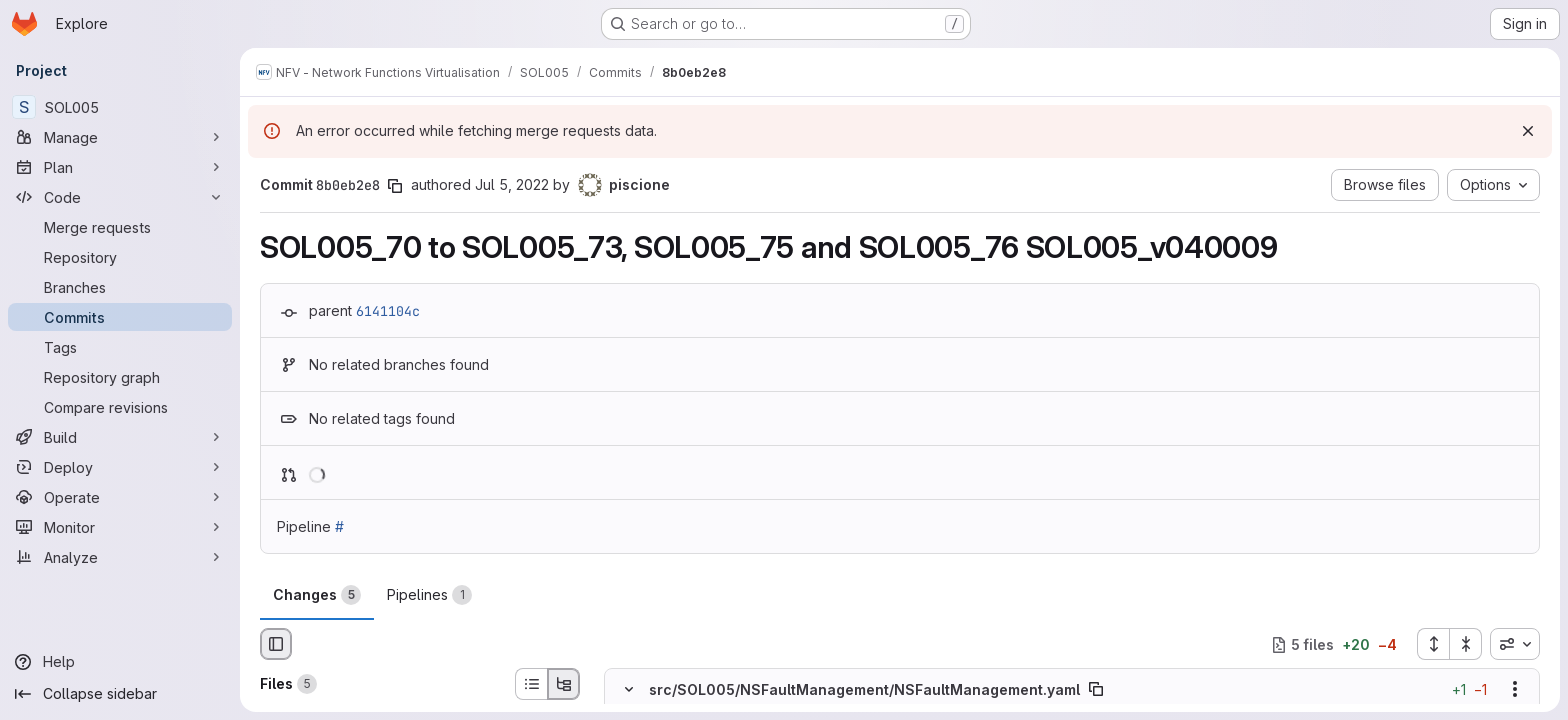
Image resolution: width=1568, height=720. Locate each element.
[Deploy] (120, 467)
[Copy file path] (1096, 690)
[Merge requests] (120, 227)
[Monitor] (120, 527)
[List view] (531, 684)
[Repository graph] (120, 377)
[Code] (120, 197)
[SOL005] (120, 107)
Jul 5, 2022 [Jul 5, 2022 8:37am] (512, 184)
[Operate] (120, 497)
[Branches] (120, 287)
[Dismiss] (1528, 131)
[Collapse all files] (1466, 644)
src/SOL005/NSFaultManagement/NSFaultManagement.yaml (864, 689)
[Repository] (120, 257)
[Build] (120, 437)
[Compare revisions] (120, 407)
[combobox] (1515, 644)
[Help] (120, 662)
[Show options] (1515, 690)
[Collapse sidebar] (120, 694)
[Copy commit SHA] (395, 186)
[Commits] (120, 317)
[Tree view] (564, 684)
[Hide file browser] (276, 644)
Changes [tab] (317, 595)
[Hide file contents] (629, 690)
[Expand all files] (1433, 644)
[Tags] (120, 347)
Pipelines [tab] (429, 595)
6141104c (388, 311)
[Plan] (120, 167)
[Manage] (120, 137)
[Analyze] (120, 557)
